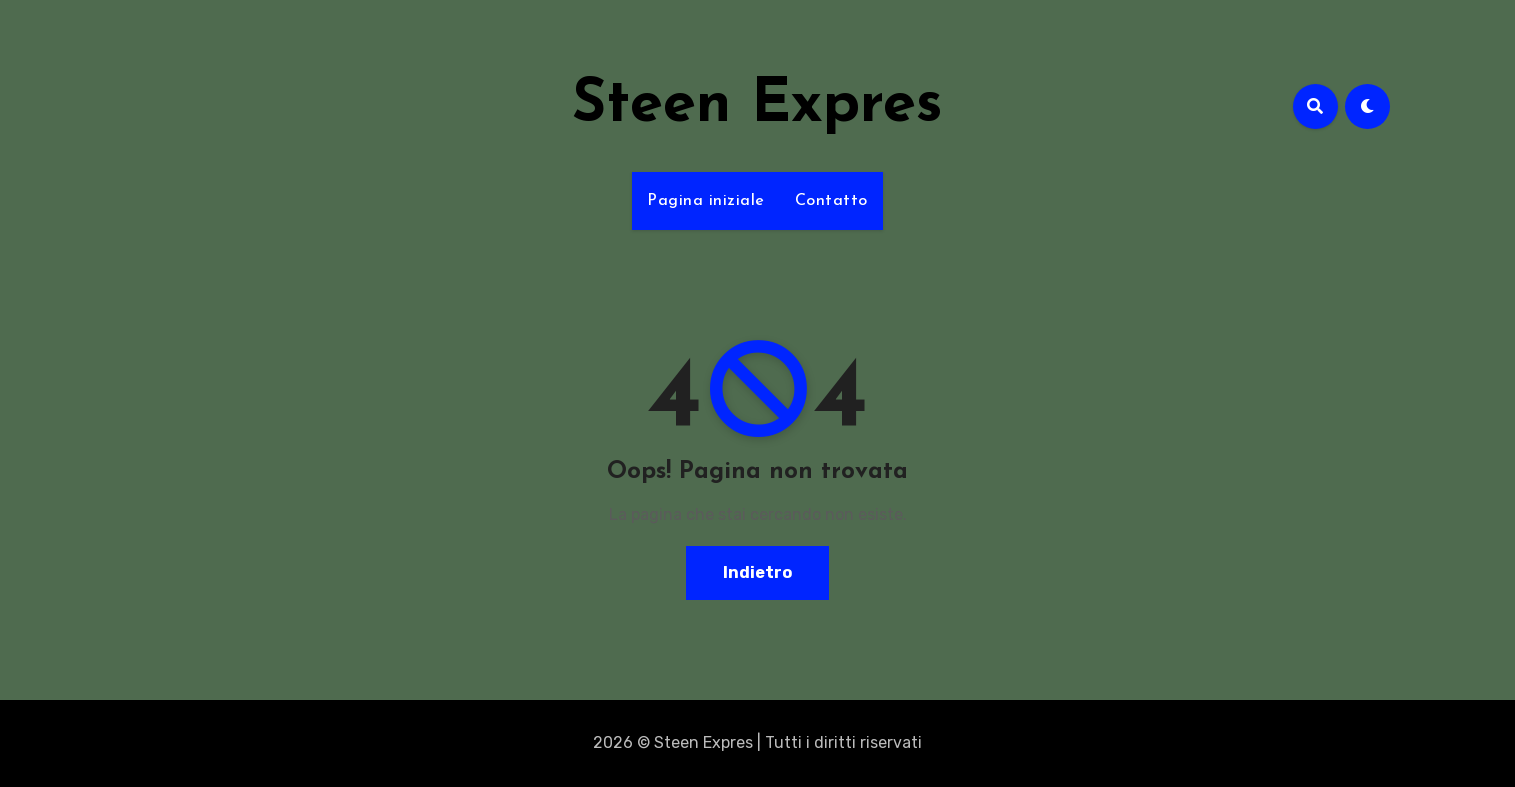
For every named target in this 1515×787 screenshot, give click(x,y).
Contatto (831, 201)
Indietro (757, 572)
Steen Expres (757, 106)
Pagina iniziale (706, 201)
